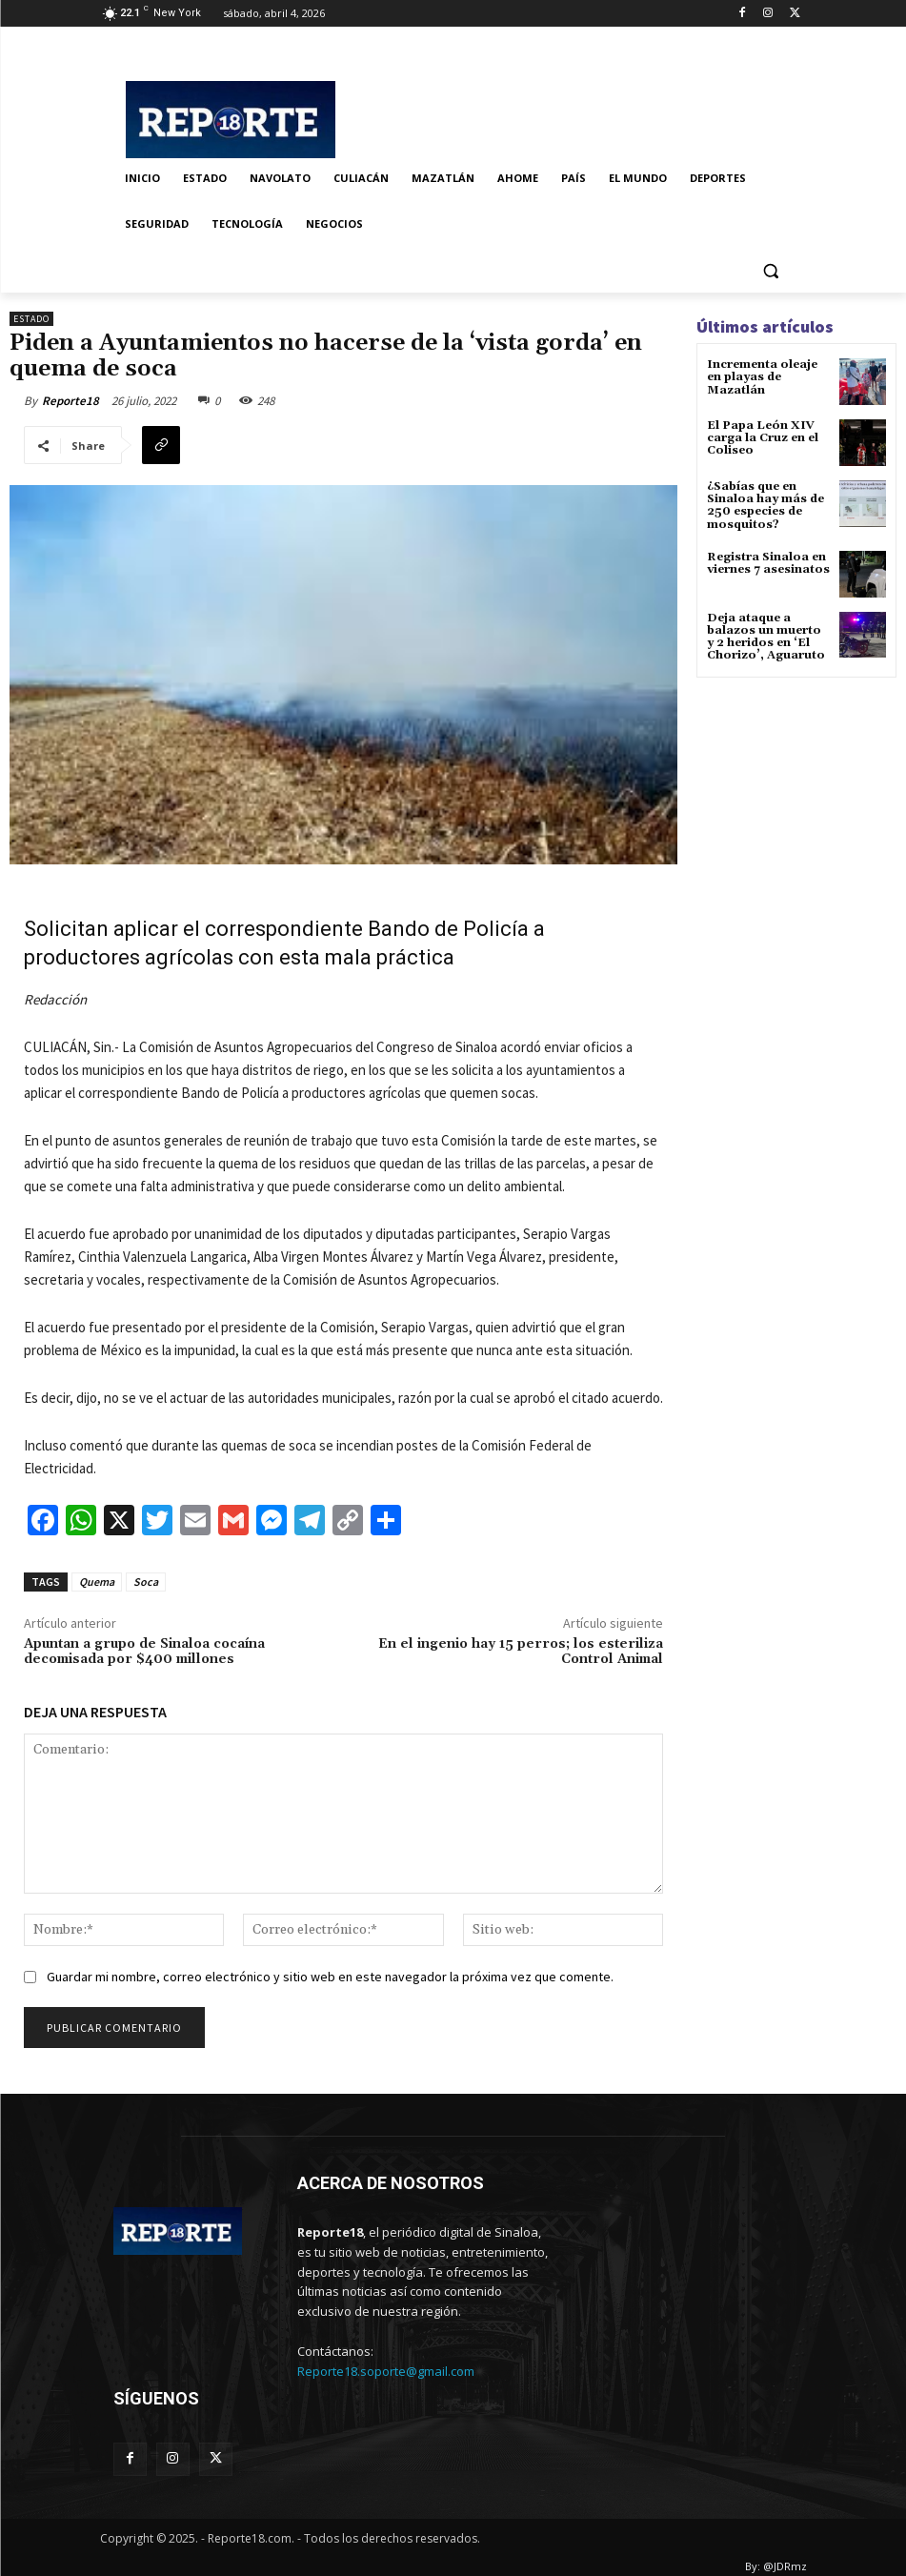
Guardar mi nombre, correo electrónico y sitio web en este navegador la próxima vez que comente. (330, 1976)
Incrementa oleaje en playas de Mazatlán (762, 376)
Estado (31, 319)
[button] (771, 270)
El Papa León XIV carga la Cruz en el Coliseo (762, 437)
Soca (145, 1581)
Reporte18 (70, 401)
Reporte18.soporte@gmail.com (385, 2371)
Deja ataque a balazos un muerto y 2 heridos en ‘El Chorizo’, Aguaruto (766, 637)
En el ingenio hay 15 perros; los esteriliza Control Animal (520, 1652)
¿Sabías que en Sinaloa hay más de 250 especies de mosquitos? (765, 505)
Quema (96, 1581)
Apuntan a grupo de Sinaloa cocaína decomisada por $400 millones (144, 1652)
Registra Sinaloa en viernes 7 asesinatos (768, 563)
